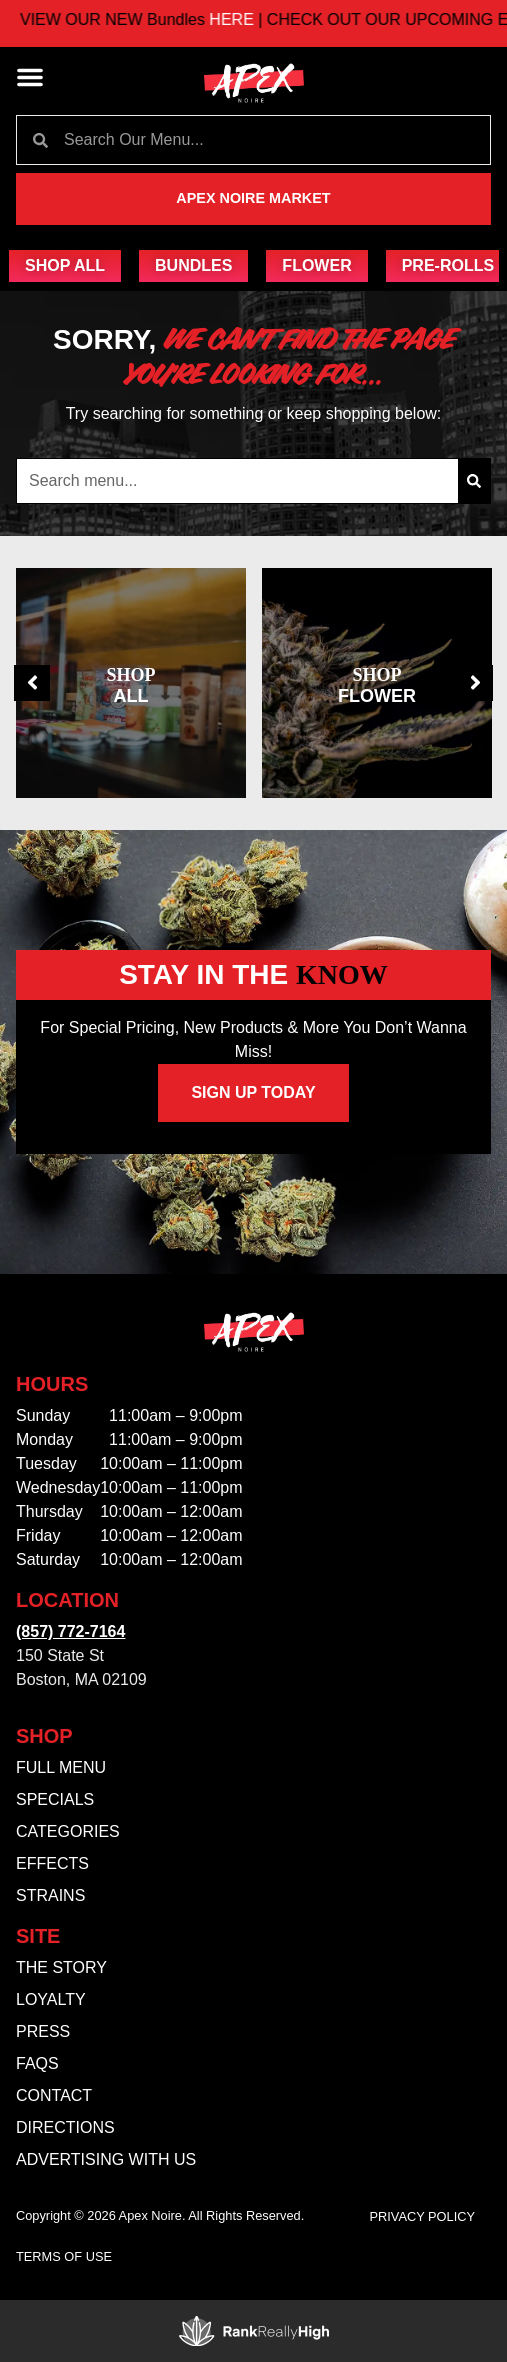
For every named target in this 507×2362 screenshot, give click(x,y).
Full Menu (61, 1767)
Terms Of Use (64, 2256)
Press (43, 2031)
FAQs (37, 2063)
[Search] (474, 481)
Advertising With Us (106, 2159)
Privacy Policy (423, 2216)
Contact (54, 2095)
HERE (248, 19)
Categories (68, 1831)
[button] (30, 77)
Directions (65, 2127)
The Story (61, 1967)
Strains (50, 1895)
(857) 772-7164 (70, 1631)
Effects (52, 1863)
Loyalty (51, 1999)
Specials (55, 1799)
